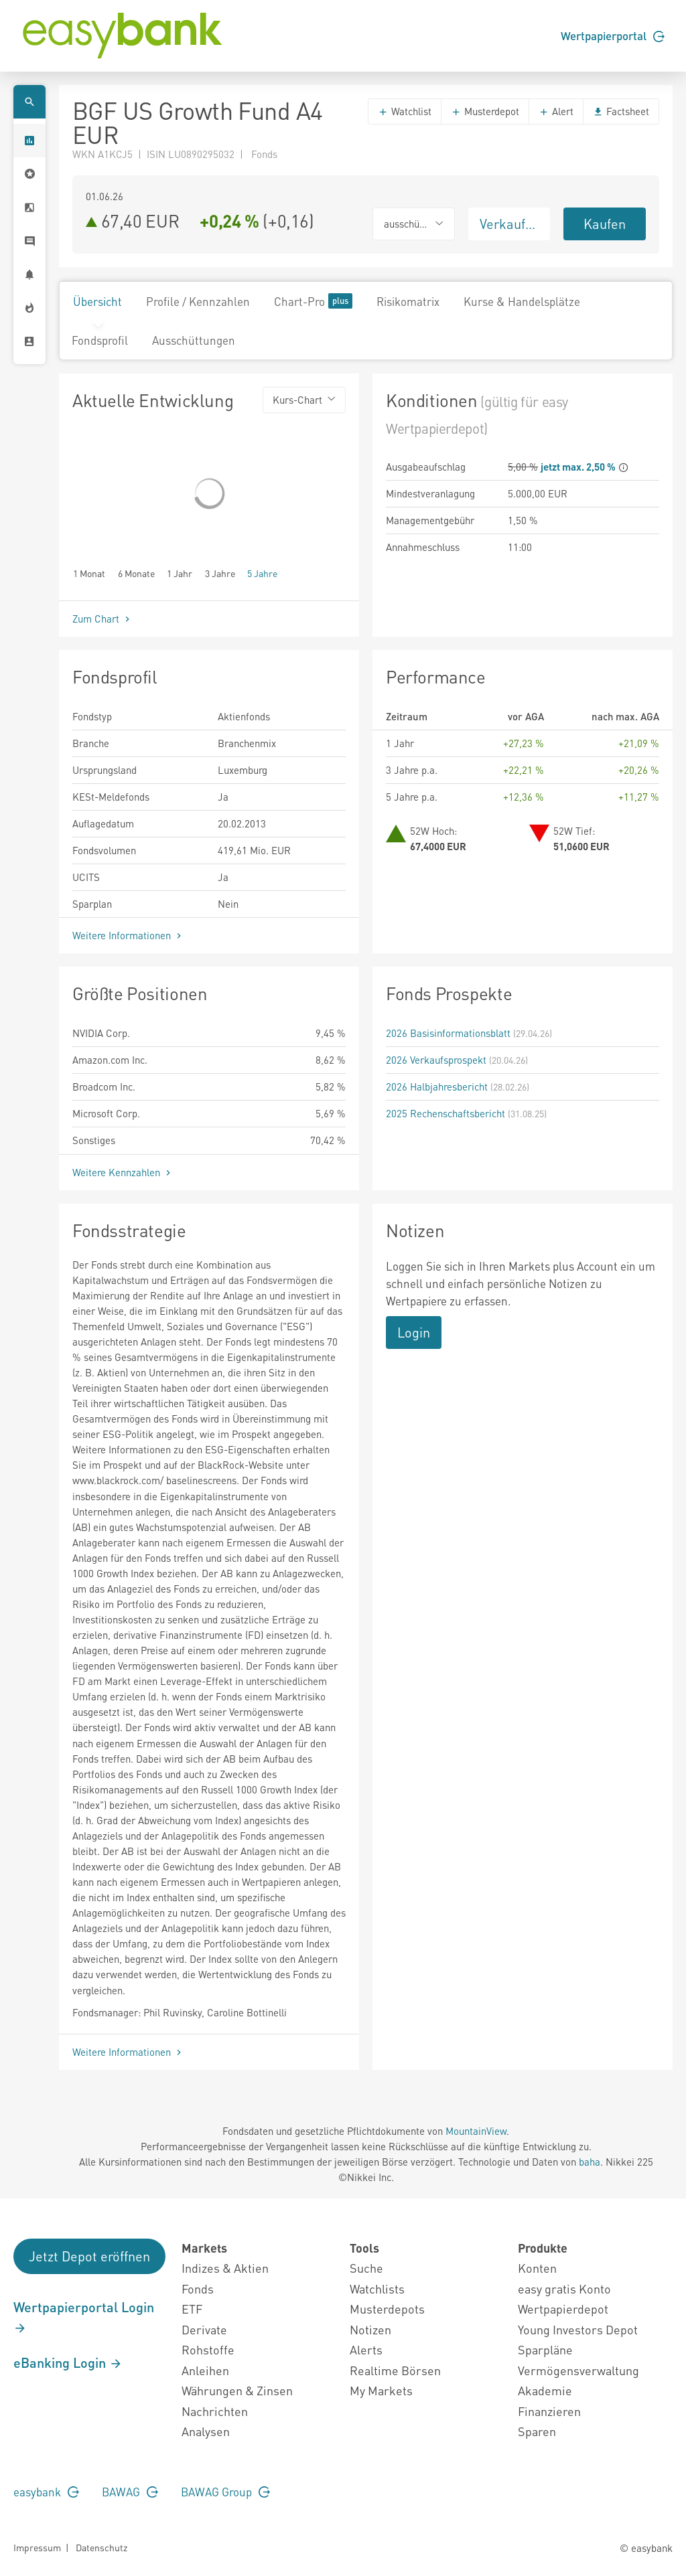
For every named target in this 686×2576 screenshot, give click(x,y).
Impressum (37, 2547)
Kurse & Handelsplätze (522, 301)
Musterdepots (387, 2308)
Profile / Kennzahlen (198, 301)
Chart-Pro (313, 301)
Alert (556, 111)
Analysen (206, 2431)
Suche (366, 2267)
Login (413, 1332)
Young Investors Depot (578, 2329)
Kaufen (605, 223)
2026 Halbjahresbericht (437, 1086)
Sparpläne (545, 2349)
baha (589, 2161)
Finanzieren (549, 2411)
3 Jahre (220, 572)
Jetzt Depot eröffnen (89, 2256)
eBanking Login (68, 2362)
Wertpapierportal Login (83, 2317)
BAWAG (130, 2491)
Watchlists (377, 2288)
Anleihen (205, 2370)
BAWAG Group (225, 2491)
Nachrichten (215, 2411)
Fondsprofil (100, 340)
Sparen (537, 2431)
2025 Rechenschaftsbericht (445, 1113)
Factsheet (621, 111)
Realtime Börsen (395, 2370)
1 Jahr (179, 572)
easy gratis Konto (564, 2288)
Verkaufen (510, 223)
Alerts (366, 2349)
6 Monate (136, 572)
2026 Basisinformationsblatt (448, 1033)
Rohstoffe (208, 2349)
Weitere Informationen (128, 935)
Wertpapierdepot (563, 2308)
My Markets (381, 2390)
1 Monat (89, 572)
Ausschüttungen (193, 340)
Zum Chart (102, 618)
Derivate (204, 2329)
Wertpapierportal (613, 35)
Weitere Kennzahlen (123, 1172)
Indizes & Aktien (225, 2267)
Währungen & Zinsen (237, 2390)
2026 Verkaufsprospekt (436, 1059)
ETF (192, 2308)
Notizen (370, 2329)
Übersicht (97, 301)
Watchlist (404, 111)
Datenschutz (101, 2547)
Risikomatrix (407, 301)
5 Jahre (262, 572)
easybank (46, 2491)
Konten (537, 2267)
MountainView (475, 2131)
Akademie (545, 2390)
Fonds (198, 2288)
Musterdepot (485, 111)
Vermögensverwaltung (578, 2370)
